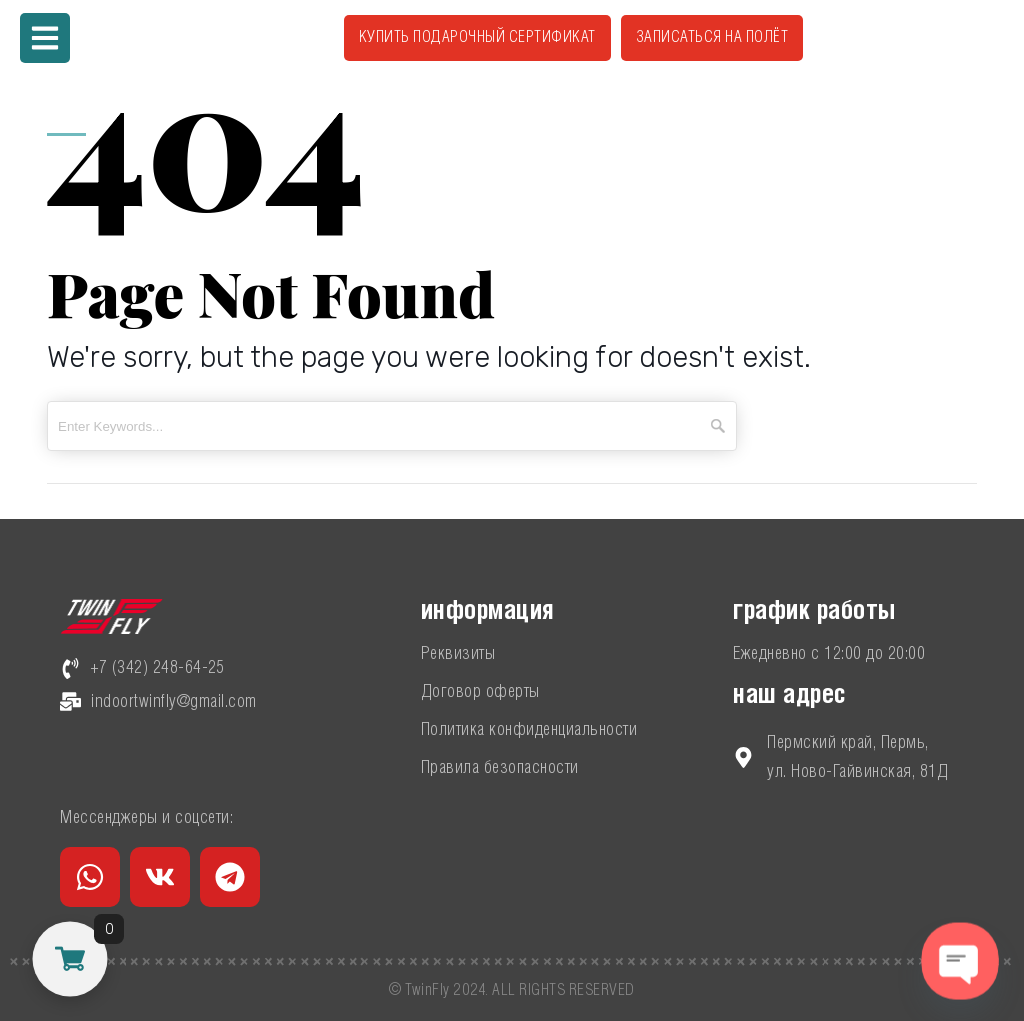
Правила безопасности (500, 768)
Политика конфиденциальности (529, 730)
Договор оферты (480, 692)
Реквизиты (458, 654)
